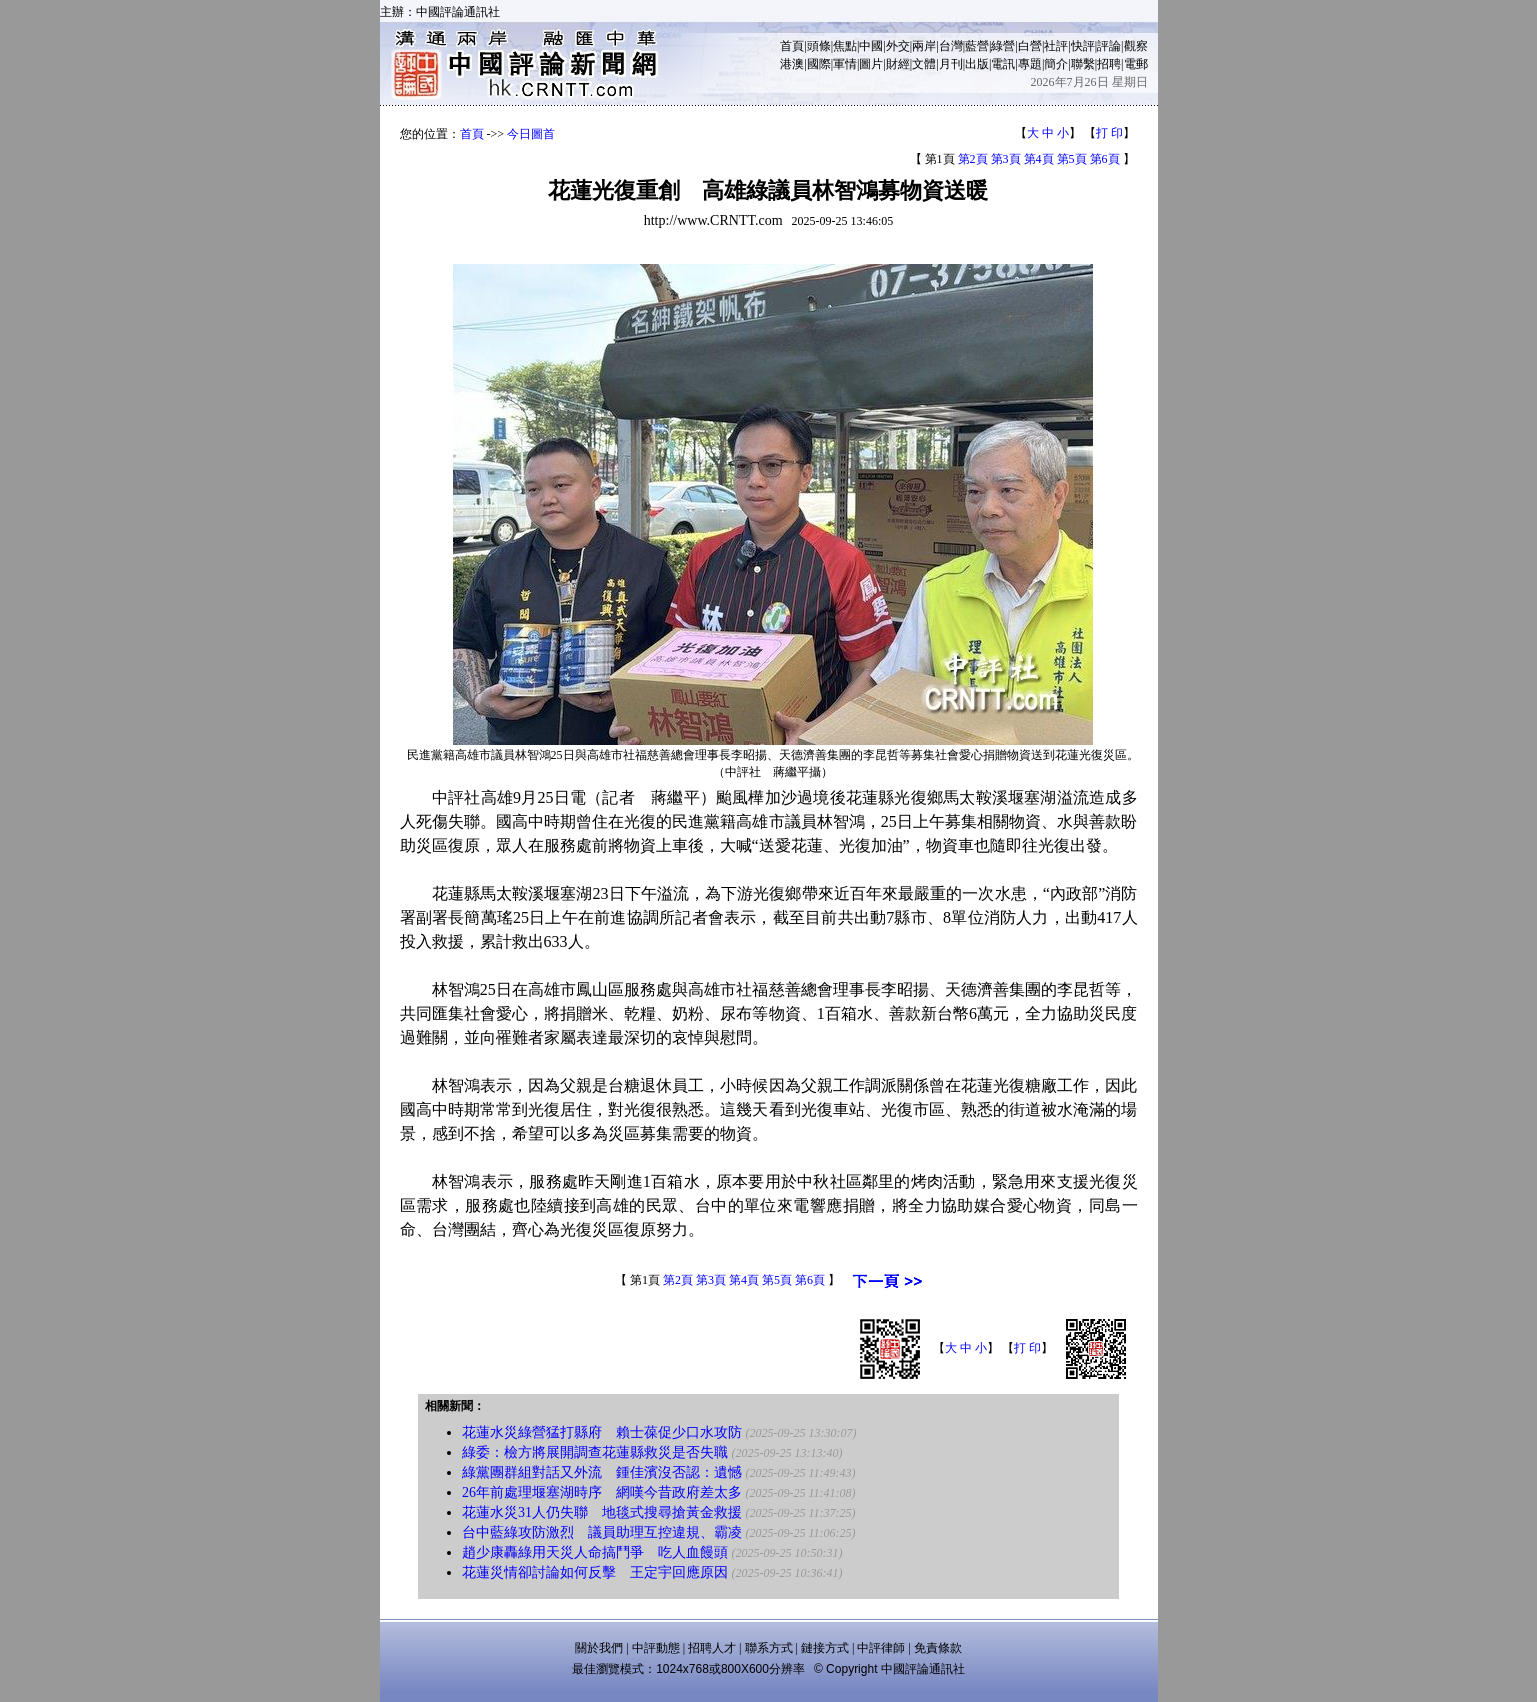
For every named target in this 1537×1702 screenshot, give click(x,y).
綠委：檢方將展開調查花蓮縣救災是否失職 (595, 1452)
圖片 (871, 64)
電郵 (1136, 64)
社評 (1056, 46)
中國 (871, 46)
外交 (898, 46)
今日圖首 (531, 134)
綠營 (1003, 46)
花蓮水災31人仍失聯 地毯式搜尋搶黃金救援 (602, 1512)
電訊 (1003, 64)
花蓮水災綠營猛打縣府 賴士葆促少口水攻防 (602, 1432)
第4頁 (1039, 159)
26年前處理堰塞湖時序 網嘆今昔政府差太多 (602, 1492)
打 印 (1109, 133)
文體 (924, 64)
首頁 (792, 46)
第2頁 (973, 159)
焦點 (845, 46)
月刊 (951, 64)
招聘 (1109, 64)
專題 (1030, 64)
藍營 (977, 46)
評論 (1109, 46)
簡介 (1056, 64)
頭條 (819, 46)
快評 (1083, 46)
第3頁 (1006, 159)
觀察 (1136, 46)
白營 (1030, 46)
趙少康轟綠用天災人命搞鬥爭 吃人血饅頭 (595, 1552)
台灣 (951, 46)
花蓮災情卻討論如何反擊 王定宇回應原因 (595, 1572)
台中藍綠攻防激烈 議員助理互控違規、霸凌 (602, 1532)
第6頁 (1105, 159)
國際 (819, 64)
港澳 (792, 64)
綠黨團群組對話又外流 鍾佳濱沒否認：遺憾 (602, 1472)
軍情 (845, 64)
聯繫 (1083, 64)
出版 (977, 64)
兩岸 (924, 46)
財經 (898, 64)
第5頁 (1072, 159)
